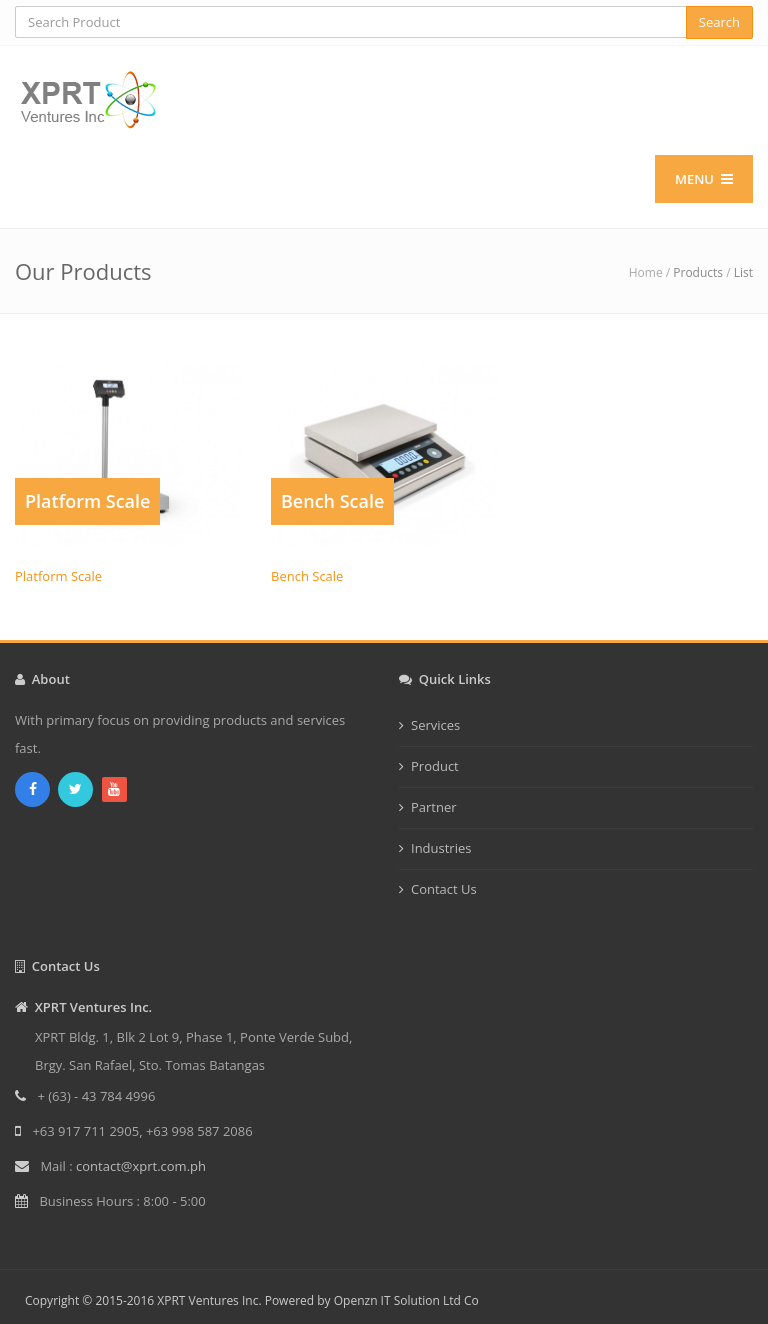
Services (435, 725)
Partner (434, 807)
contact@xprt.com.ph (141, 1166)
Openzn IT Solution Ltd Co (406, 1300)
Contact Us (444, 889)
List (743, 272)
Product (435, 766)
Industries (441, 848)
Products (698, 272)
